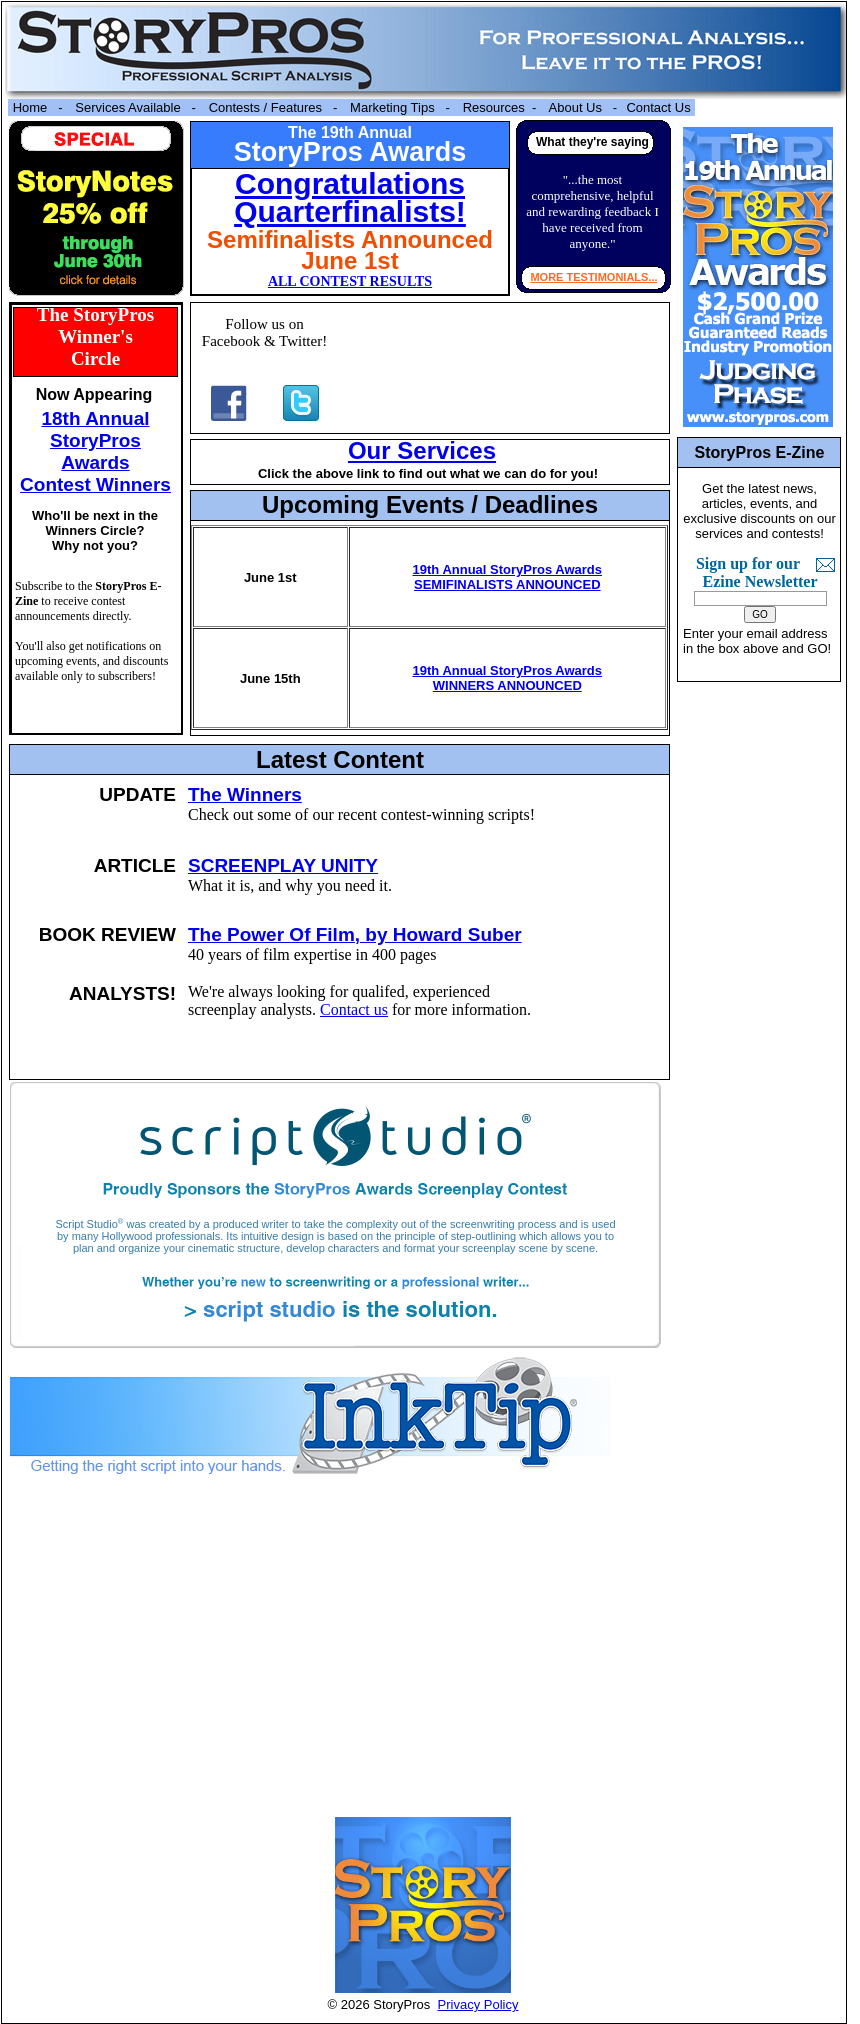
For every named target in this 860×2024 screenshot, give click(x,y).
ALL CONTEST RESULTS (350, 281)
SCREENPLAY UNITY (283, 865)
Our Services (422, 450)
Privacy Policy (478, 2004)
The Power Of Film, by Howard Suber (355, 934)
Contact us (354, 1009)
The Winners (245, 794)
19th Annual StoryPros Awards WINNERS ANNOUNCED (508, 678)
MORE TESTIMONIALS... (593, 277)
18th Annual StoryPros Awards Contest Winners (95, 451)
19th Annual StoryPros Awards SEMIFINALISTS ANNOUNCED (508, 577)
